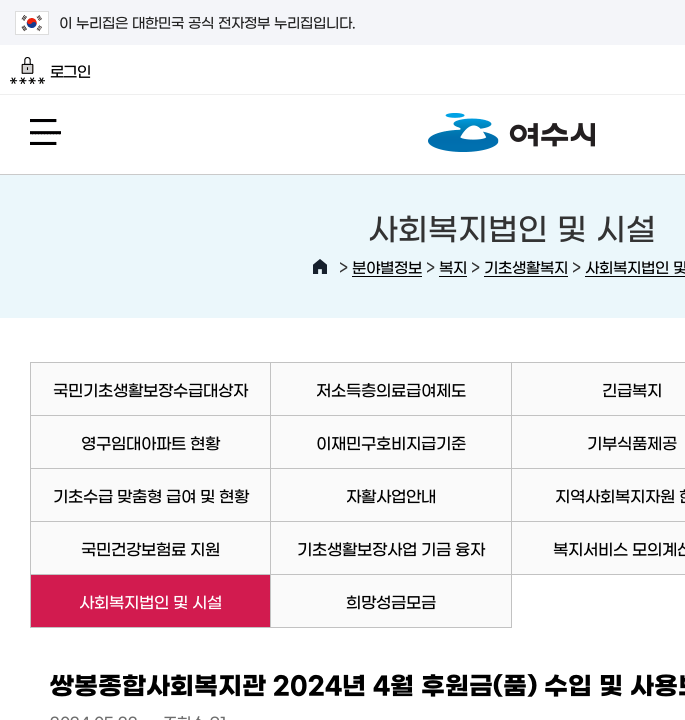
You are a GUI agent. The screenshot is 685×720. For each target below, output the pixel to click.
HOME (320, 267)
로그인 (50, 71)
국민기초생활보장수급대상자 (150, 389)
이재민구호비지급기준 (391, 442)
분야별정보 (387, 266)
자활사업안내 (391, 495)
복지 (453, 266)
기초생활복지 (526, 266)
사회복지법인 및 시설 (126, 601)
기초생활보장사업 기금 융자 (391, 548)
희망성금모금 (391, 601)
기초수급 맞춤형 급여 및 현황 (151, 495)
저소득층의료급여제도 (391, 389)
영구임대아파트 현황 (150, 442)
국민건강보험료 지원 (150, 548)
